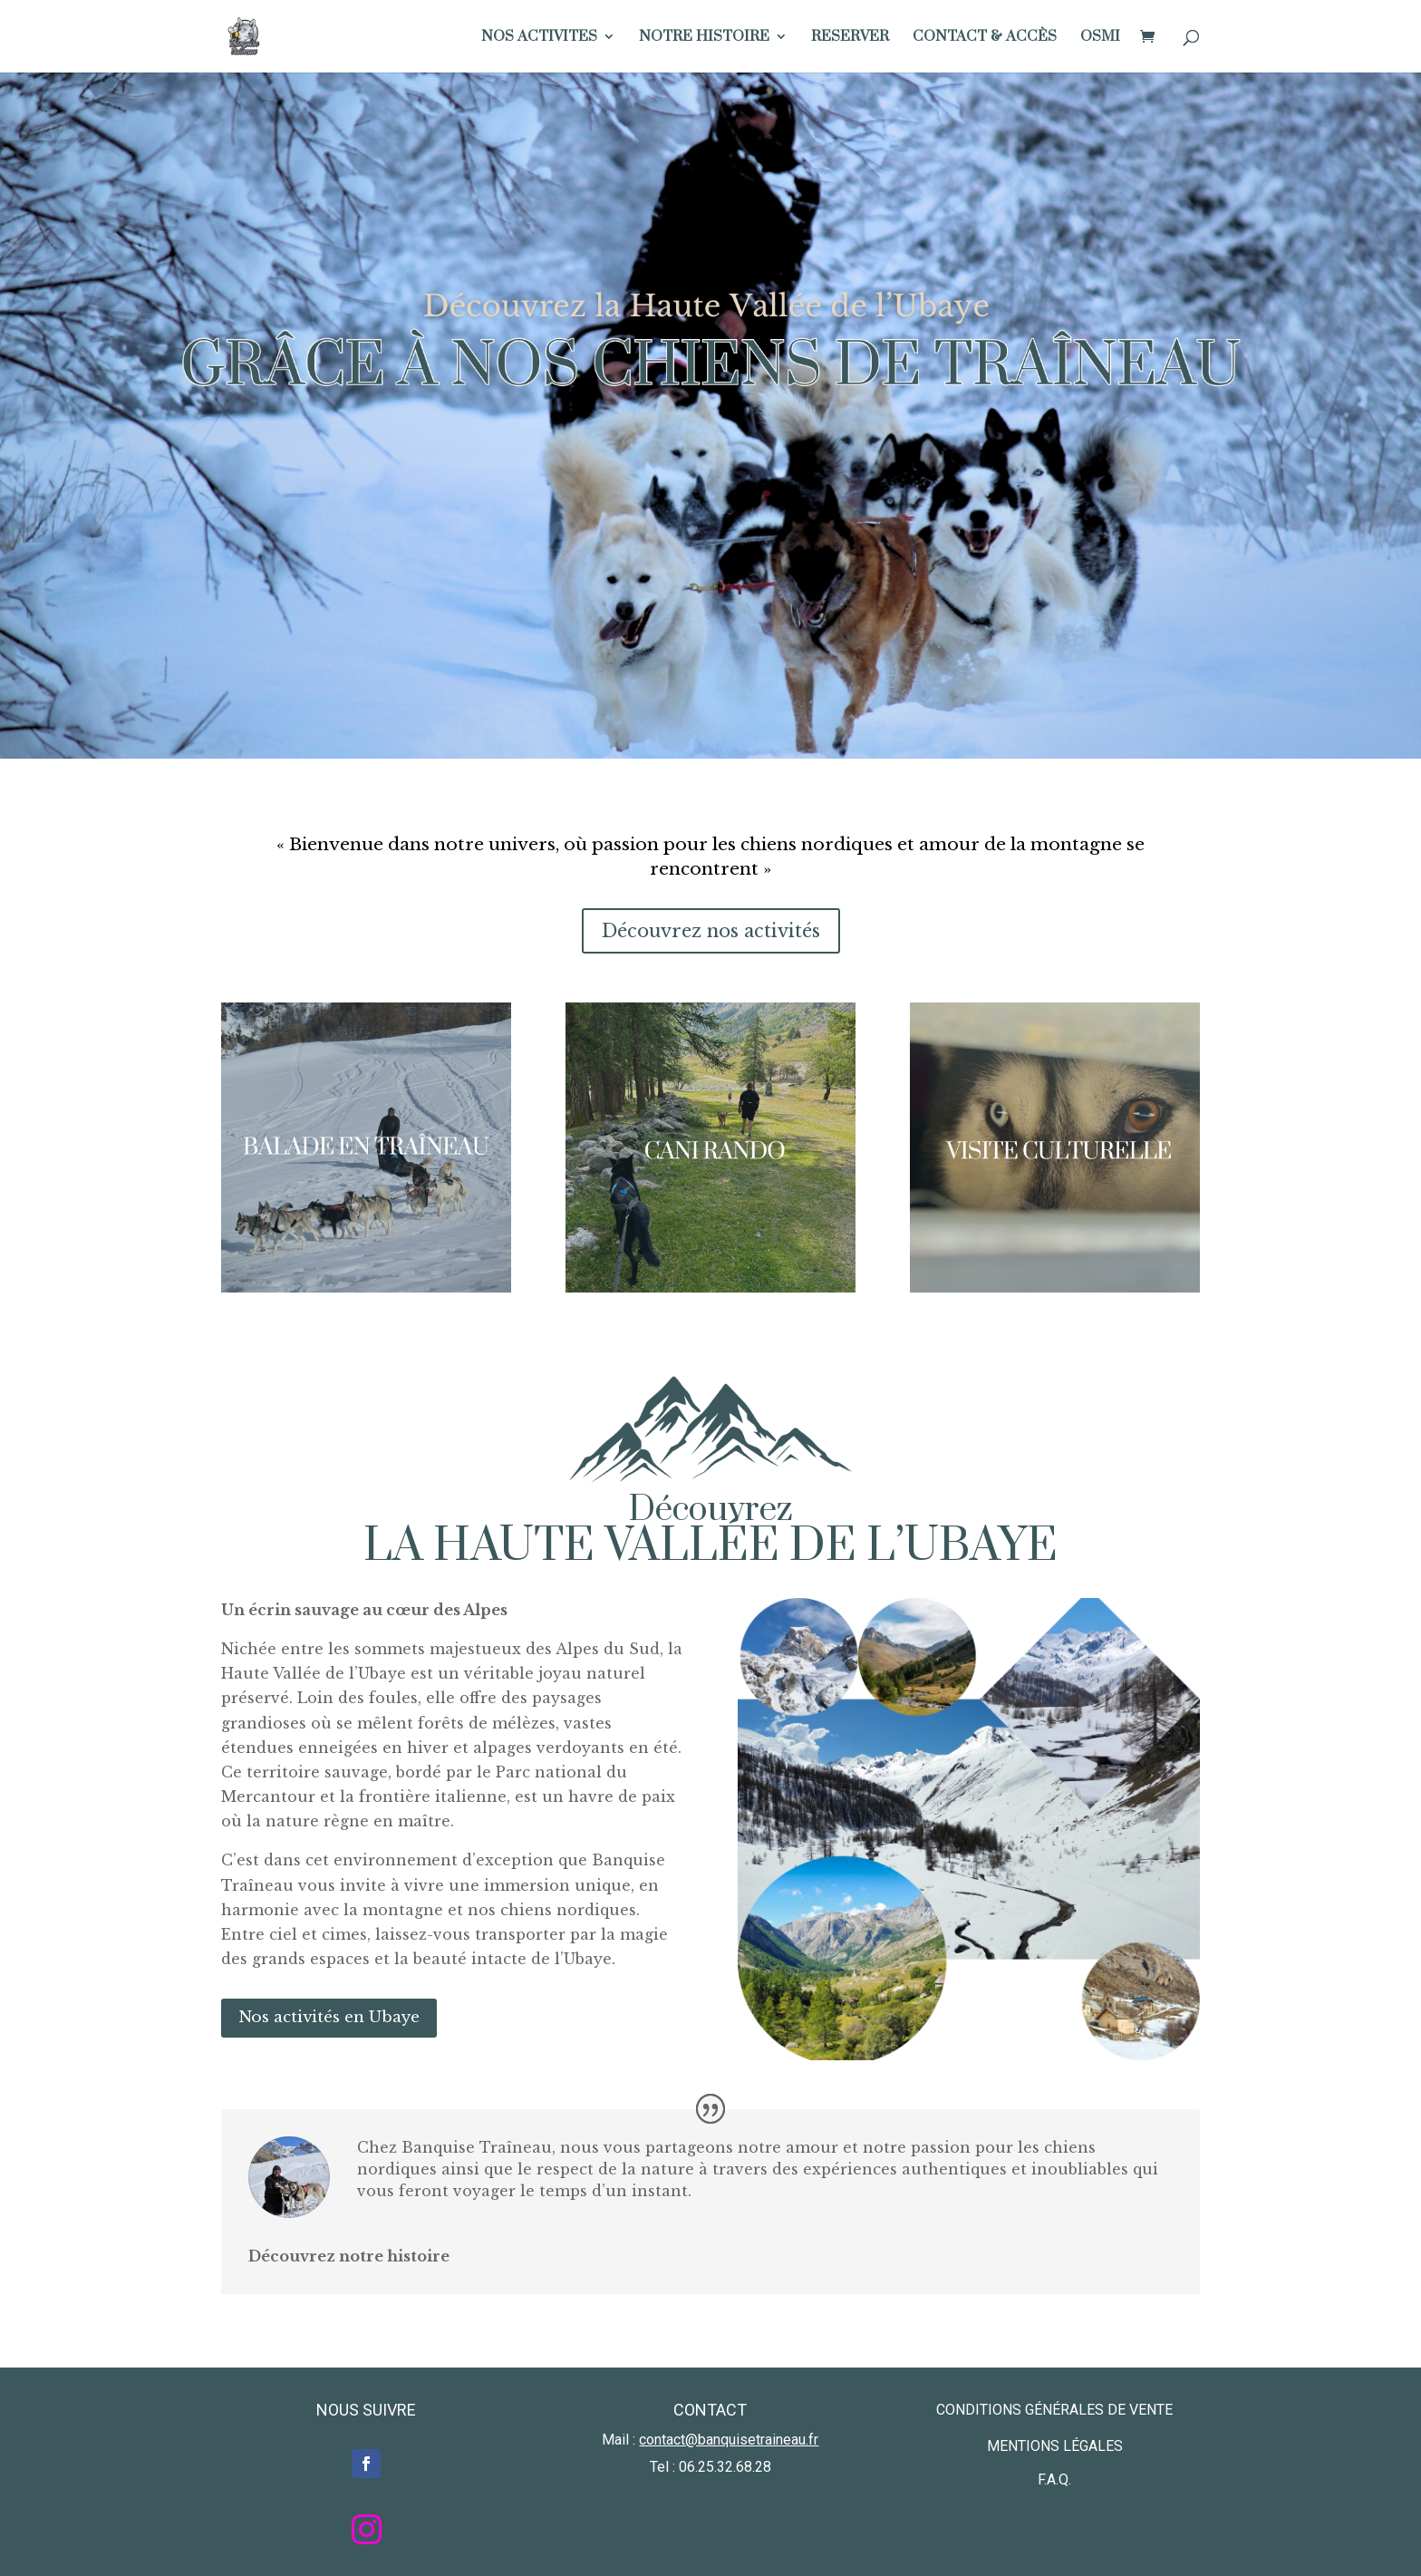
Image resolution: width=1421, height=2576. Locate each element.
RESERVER (850, 37)
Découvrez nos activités (711, 931)
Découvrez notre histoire (349, 2256)
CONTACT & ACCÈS (985, 37)
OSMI (1100, 37)
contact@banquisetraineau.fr (728, 2439)
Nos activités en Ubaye (329, 2017)
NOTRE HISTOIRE (704, 37)
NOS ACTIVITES (539, 37)
